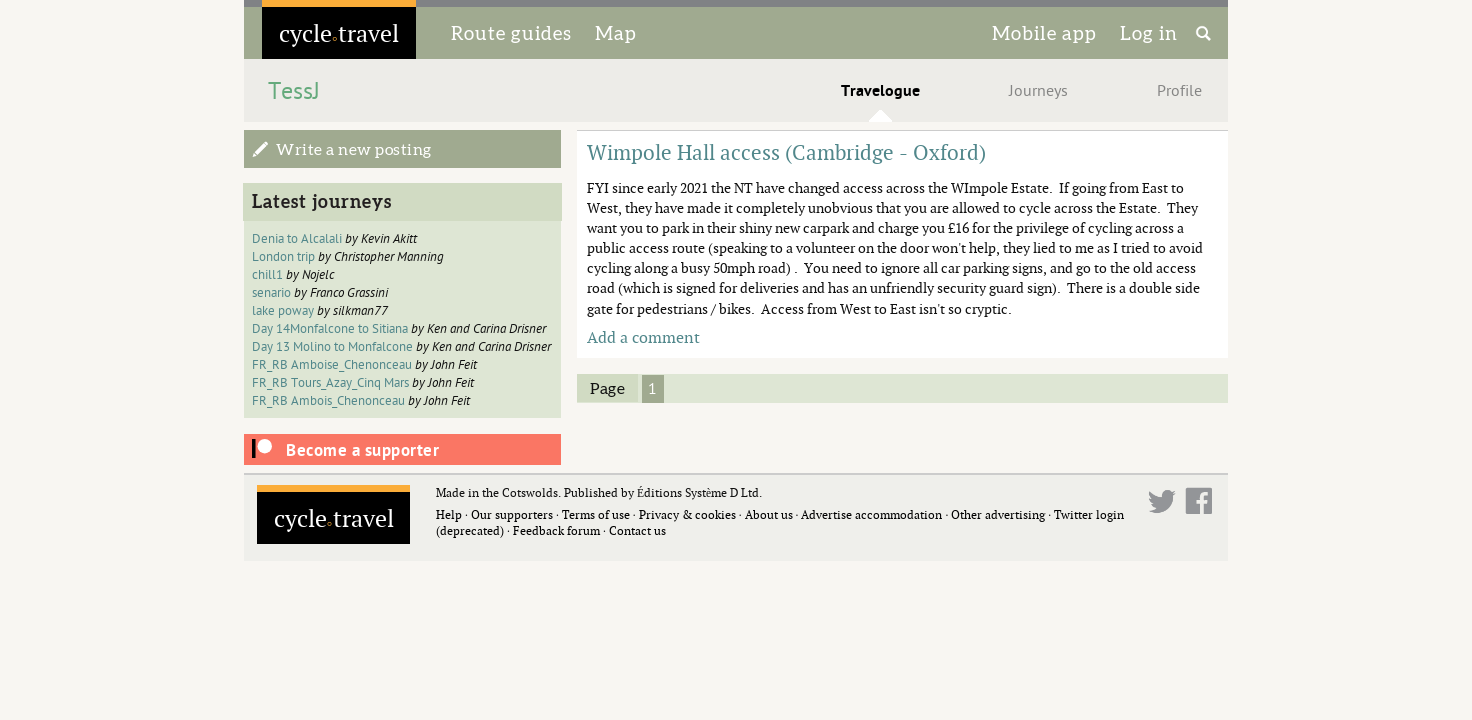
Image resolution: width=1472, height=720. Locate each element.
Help (449, 514)
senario (271, 293)
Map (616, 33)
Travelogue (880, 91)
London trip (283, 257)
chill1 (267, 275)
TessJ (294, 91)
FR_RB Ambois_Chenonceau (328, 401)
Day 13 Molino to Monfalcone (332, 347)
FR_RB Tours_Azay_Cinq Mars (330, 383)
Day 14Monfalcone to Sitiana (330, 329)
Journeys (1038, 91)
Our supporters (512, 514)
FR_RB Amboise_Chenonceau (332, 365)
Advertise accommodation (871, 514)
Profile (1179, 91)
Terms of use (596, 514)
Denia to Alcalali (297, 239)
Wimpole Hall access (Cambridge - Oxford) (786, 152)
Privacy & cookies (687, 514)
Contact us (637, 530)
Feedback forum (556, 530)
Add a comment (643, 337)
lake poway (283, 311)
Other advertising (998, 514)
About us (769, 514)
